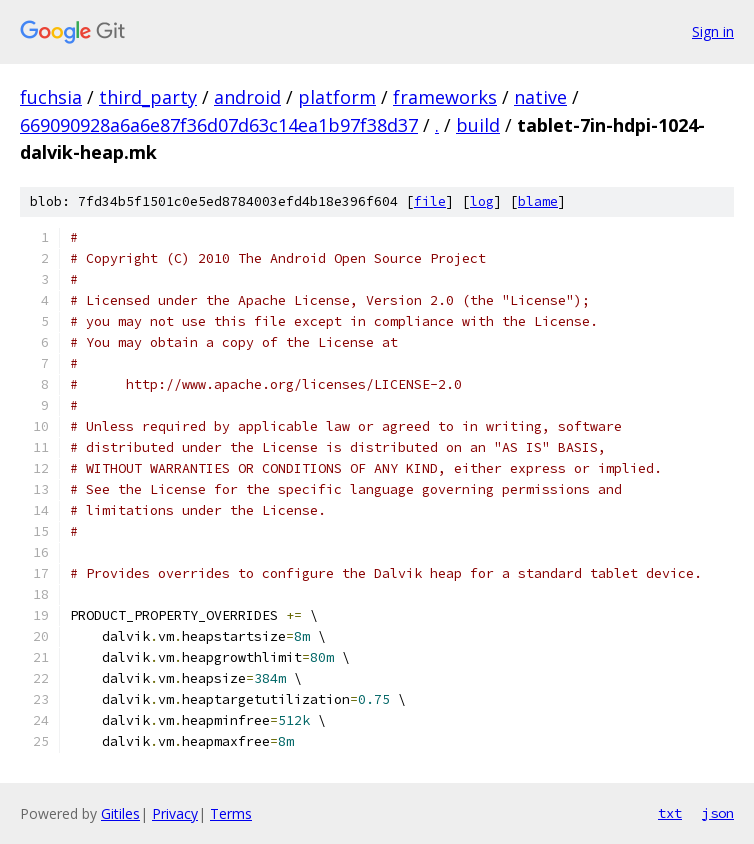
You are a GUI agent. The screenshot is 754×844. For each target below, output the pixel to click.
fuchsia (51, 97)
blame (538, 201)
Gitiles (120, 813)
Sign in (713, 31)
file (430, 201)
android (247, 97)
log (482, 201)
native (540, 97)
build (478, 125)
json (718, 813)
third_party (148, 97)
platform (337, 97)
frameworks (445, 97)
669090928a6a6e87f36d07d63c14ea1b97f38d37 (219, 125)
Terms (231, 813)
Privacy (175, 813)
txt (670, 813)
